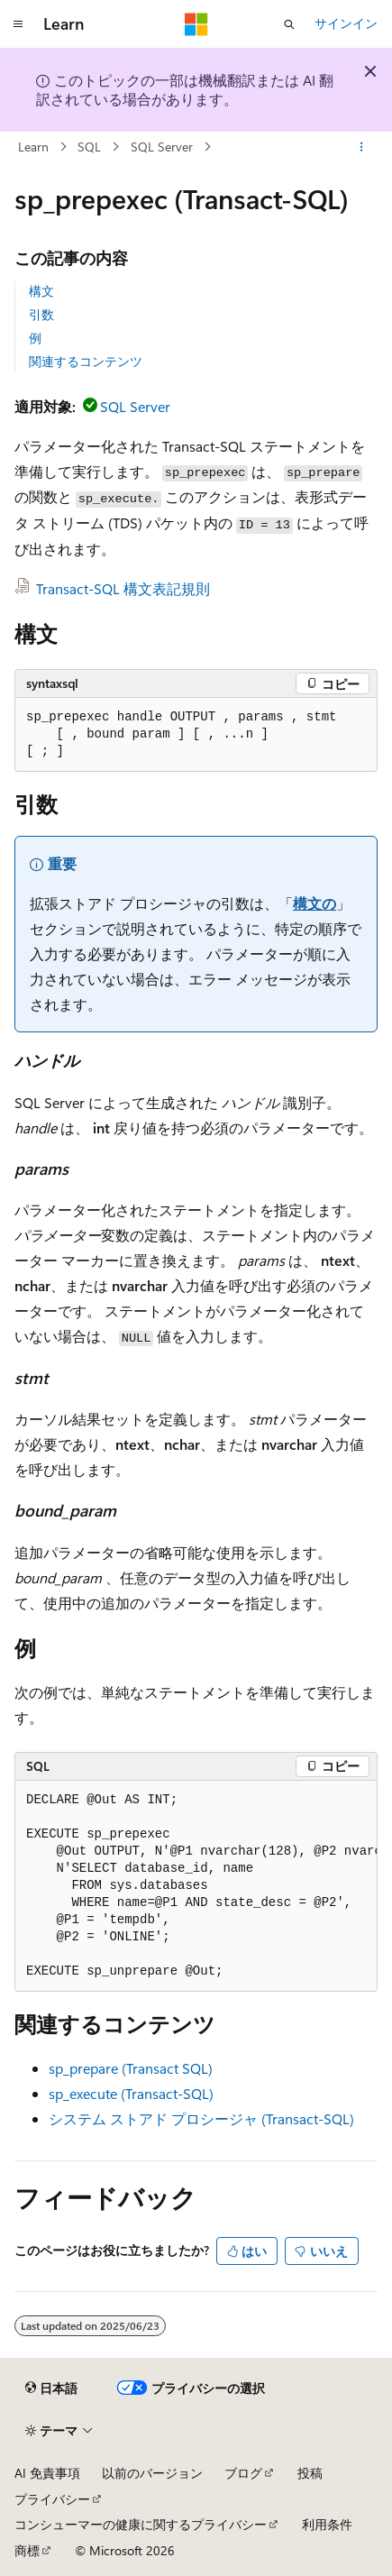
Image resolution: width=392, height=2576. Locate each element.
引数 (41, 314)
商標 (27, 2550)
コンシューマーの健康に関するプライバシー (140, 2524)
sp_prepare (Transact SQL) (131, 2067)
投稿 (310, 2472)
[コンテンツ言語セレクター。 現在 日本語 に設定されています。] (51, 2387)
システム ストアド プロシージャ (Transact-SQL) (201, 2118)
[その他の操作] (362, 147)
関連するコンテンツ (85, 361)
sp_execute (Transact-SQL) (131, 2093)
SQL (89, 146)
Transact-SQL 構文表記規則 (123, 588)
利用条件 (327, 2524)
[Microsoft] (196, 24)
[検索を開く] (289, 24)
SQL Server (162, 146)
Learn (33, 146)
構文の (314, 903)
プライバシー (52, 2498)
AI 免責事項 (47, 2472)
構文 (41, 290)
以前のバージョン (152, 2472)
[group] (196, 1886)
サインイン (346, 23)
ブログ (243, 2472)
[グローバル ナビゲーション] (18, 24)
